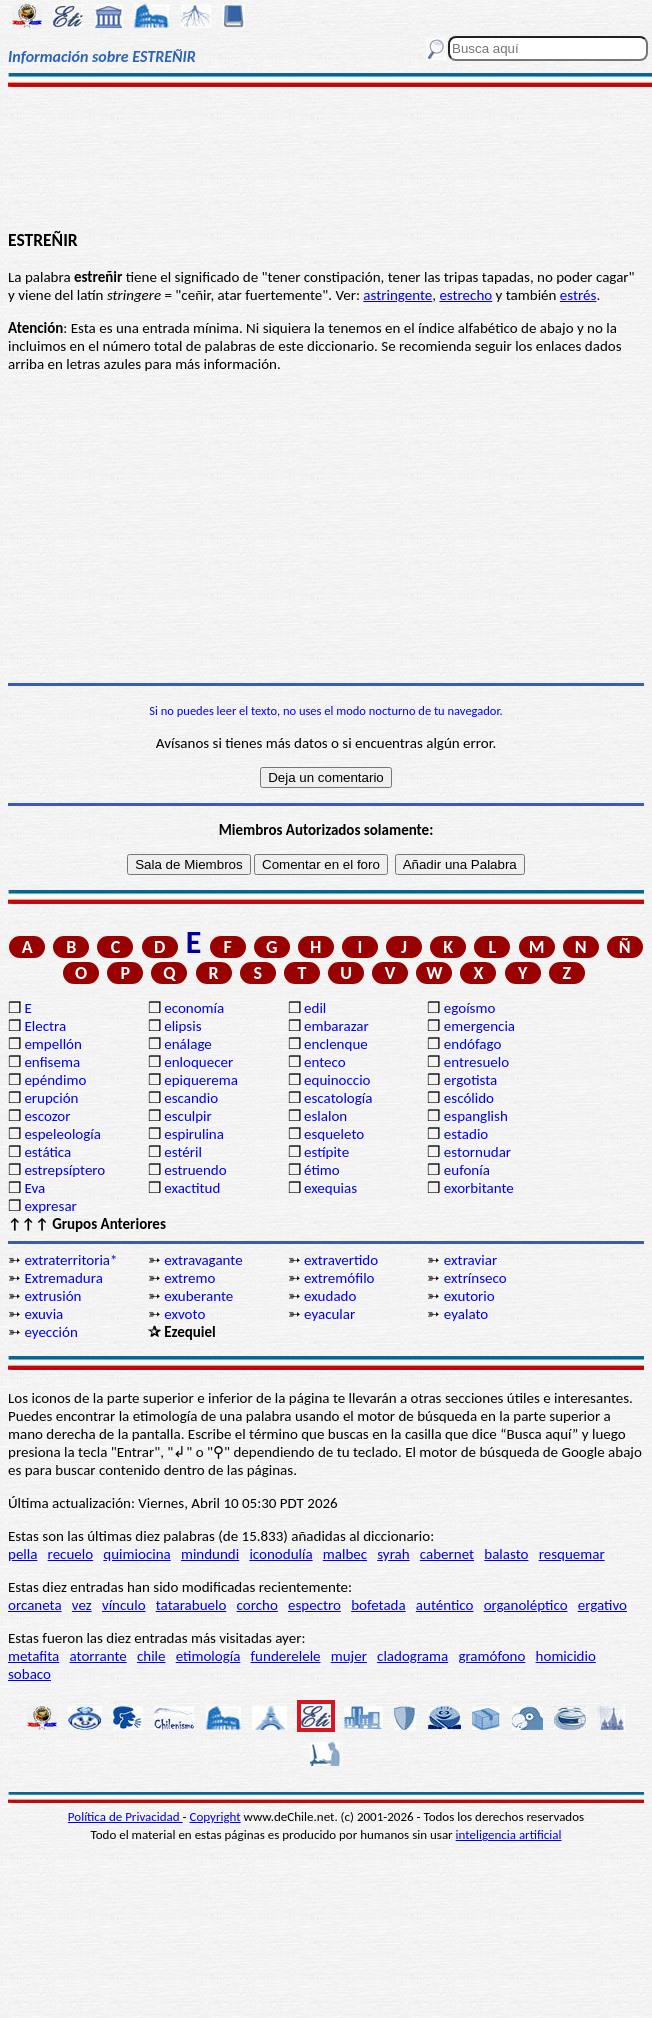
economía (194, 1008)
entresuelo (476, 1062)
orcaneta (35, 1605)
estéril (183, 1152)
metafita (33, 1656)
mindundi (210, 1554)
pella (22, 1554)
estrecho (465, 295)
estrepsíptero (64, 1170)
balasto (506, 1554)
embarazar (336, 1026)
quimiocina (136, 1554)
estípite (326, 1152)
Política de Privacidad (125, 1816)
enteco (325, 1062)
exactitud (192, 1188)
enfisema (52, 1062)
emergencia (479, 1026)
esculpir (188, 1116)
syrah (393, 1554)
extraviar (470, 1260)
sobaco (29, 1674)
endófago (472, 1044)
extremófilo (339, 1278)
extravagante (203, 1260)
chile (151, 1656)
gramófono (491, 1656)
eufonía (467, 1170)
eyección (50, 1332)
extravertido (341, 1260)
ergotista (470, 1080)
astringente (397, 295)
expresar (50, 1206)
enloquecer (198, 1062)
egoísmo (470, 1008)
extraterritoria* (70, 1260)
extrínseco (475, 1278)
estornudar (477, 1152)
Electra (45, 1026)
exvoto (184, 1314)
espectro (314, 1605)
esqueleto (334, 1134)
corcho (257, 1605)
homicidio (566, 1656)
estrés (578, 295)
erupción (51, 1098)
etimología (208, 1656)
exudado (330, 1296)
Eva (34, 1188)
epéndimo (55, 1080)
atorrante (97, 1656)
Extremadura (63, 1278)
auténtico (445, 1605)
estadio (466, 1134)
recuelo (71, 1554)
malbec (345, 1554)
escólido (469, 1098)
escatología (338, 1098)
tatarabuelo (191, 1605)
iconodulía (280, 1554)
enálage (188, 1044)
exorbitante (479, 1188)
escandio (191, 1098)
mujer (349, 1656)
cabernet (447, 1554)
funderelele (286, 1656)
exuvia (43, 1314)
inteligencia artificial (509, 1834)
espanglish (476, 1116)
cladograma (412, 1656)
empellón (52, 1044)
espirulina (194, 1134)
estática (47, 1152)
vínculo (124, 1605)
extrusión (52, 1296)
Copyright (215, 1816)
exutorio (469, 1296)
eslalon (325, 1116)
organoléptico (526, 1605)
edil (315, 1008)
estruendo (195, 1170)
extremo (189, 1278)
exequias (330, 1188)
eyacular (329, 1314)
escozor (47, 1116)
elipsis (182, 1026)
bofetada (378, 1605)
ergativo (602, 1605)
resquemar (572, 1554)
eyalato (466, 1314)
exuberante (198, 1296)
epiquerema (201, 1080)
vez (82, 1605)
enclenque (336, 1044)
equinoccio (337, 1080)
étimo (322, 1170)
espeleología (62, 1134)
